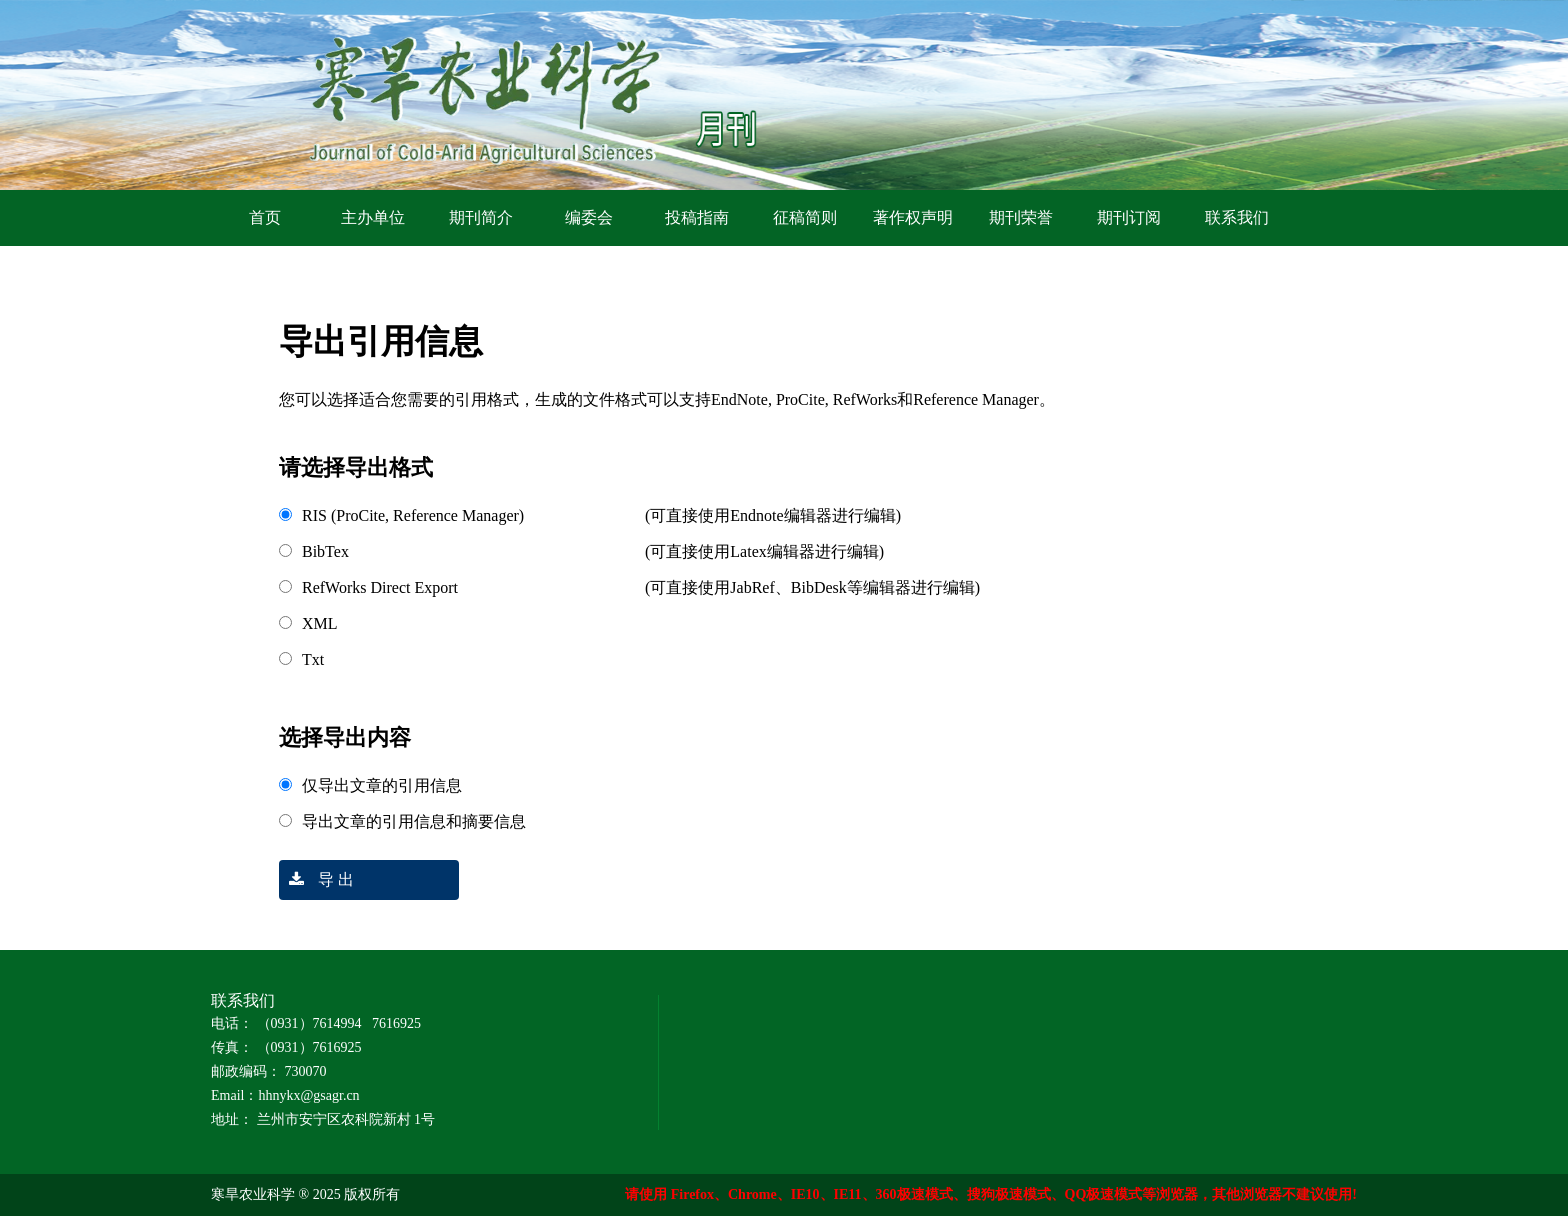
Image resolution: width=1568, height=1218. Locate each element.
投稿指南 (697, 217)
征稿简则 (805, 217)
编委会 (589, 217)
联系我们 (1237, 217)
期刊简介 (481, 217)
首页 (265, 217)
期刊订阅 (1129, 217)
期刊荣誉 (1021, 217)
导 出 (316, 879)
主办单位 (373, 217)
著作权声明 (913, 217)
